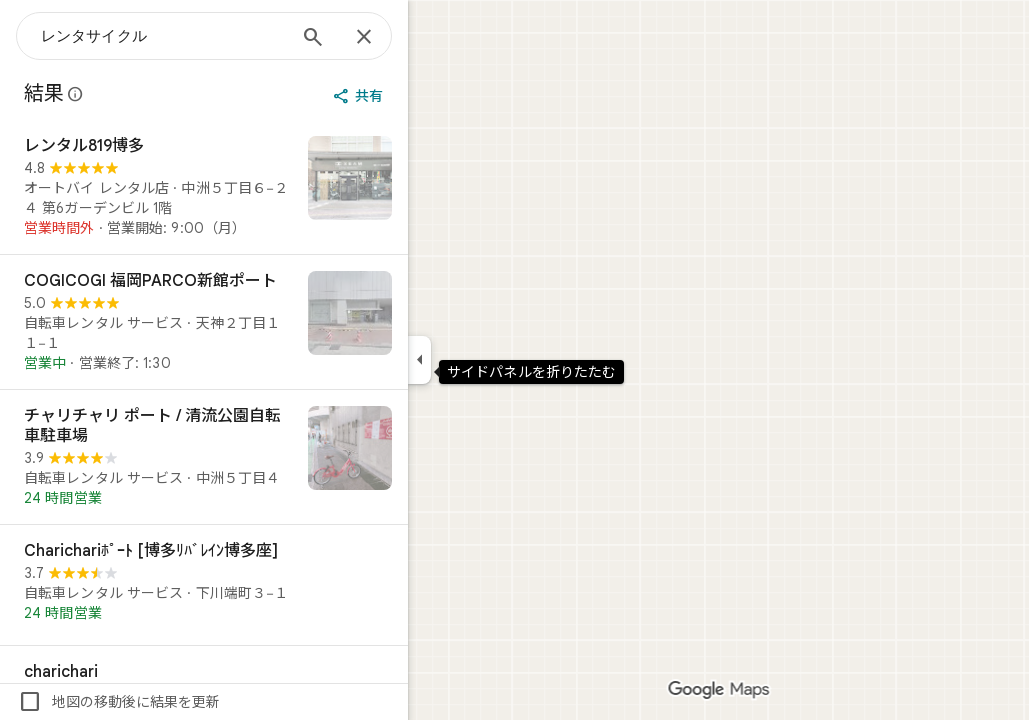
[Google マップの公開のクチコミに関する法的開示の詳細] (148, 94)
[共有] (432, 96)
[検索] (385, 39)
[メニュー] (36, 34)
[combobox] (235, 36)
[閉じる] (436, 38)
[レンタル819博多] (276, 187)
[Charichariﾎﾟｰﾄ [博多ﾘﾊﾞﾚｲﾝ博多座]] (276, 585)
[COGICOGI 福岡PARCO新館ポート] (276, 322)
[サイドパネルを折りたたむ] (491, 360)
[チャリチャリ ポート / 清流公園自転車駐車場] (276, 457)
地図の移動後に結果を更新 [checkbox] (191, 702)
